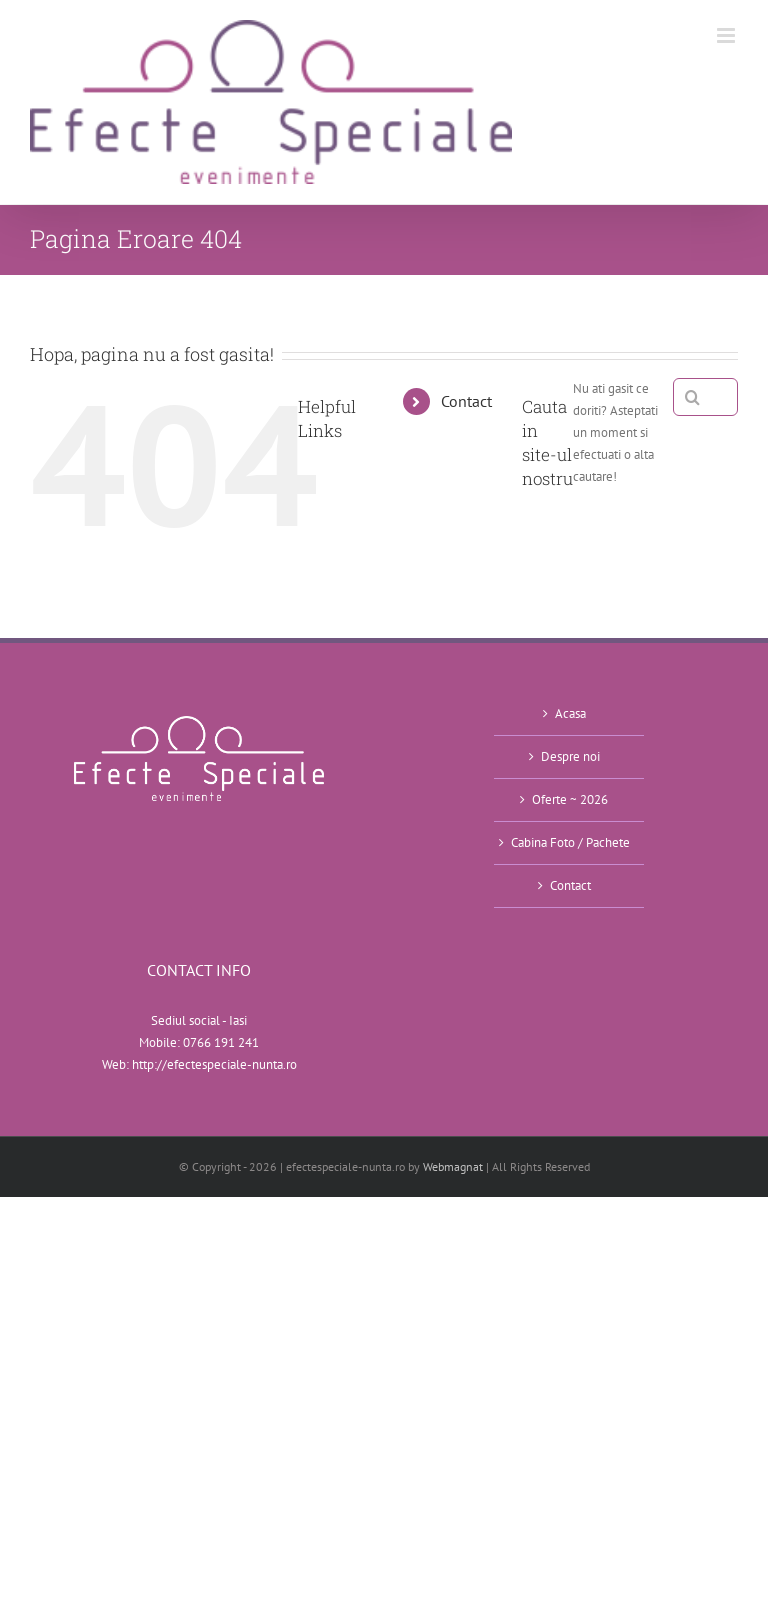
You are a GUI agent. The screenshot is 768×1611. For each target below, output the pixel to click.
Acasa (570, 713)
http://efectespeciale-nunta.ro (214, 1064)
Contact (466, 401)
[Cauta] (692, 397)
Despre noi (570, 756)
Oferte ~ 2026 (570, 799)
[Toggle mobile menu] (727, 35)
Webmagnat (453, 1166)
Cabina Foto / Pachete (570, 842)
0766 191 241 (221, 1042)
